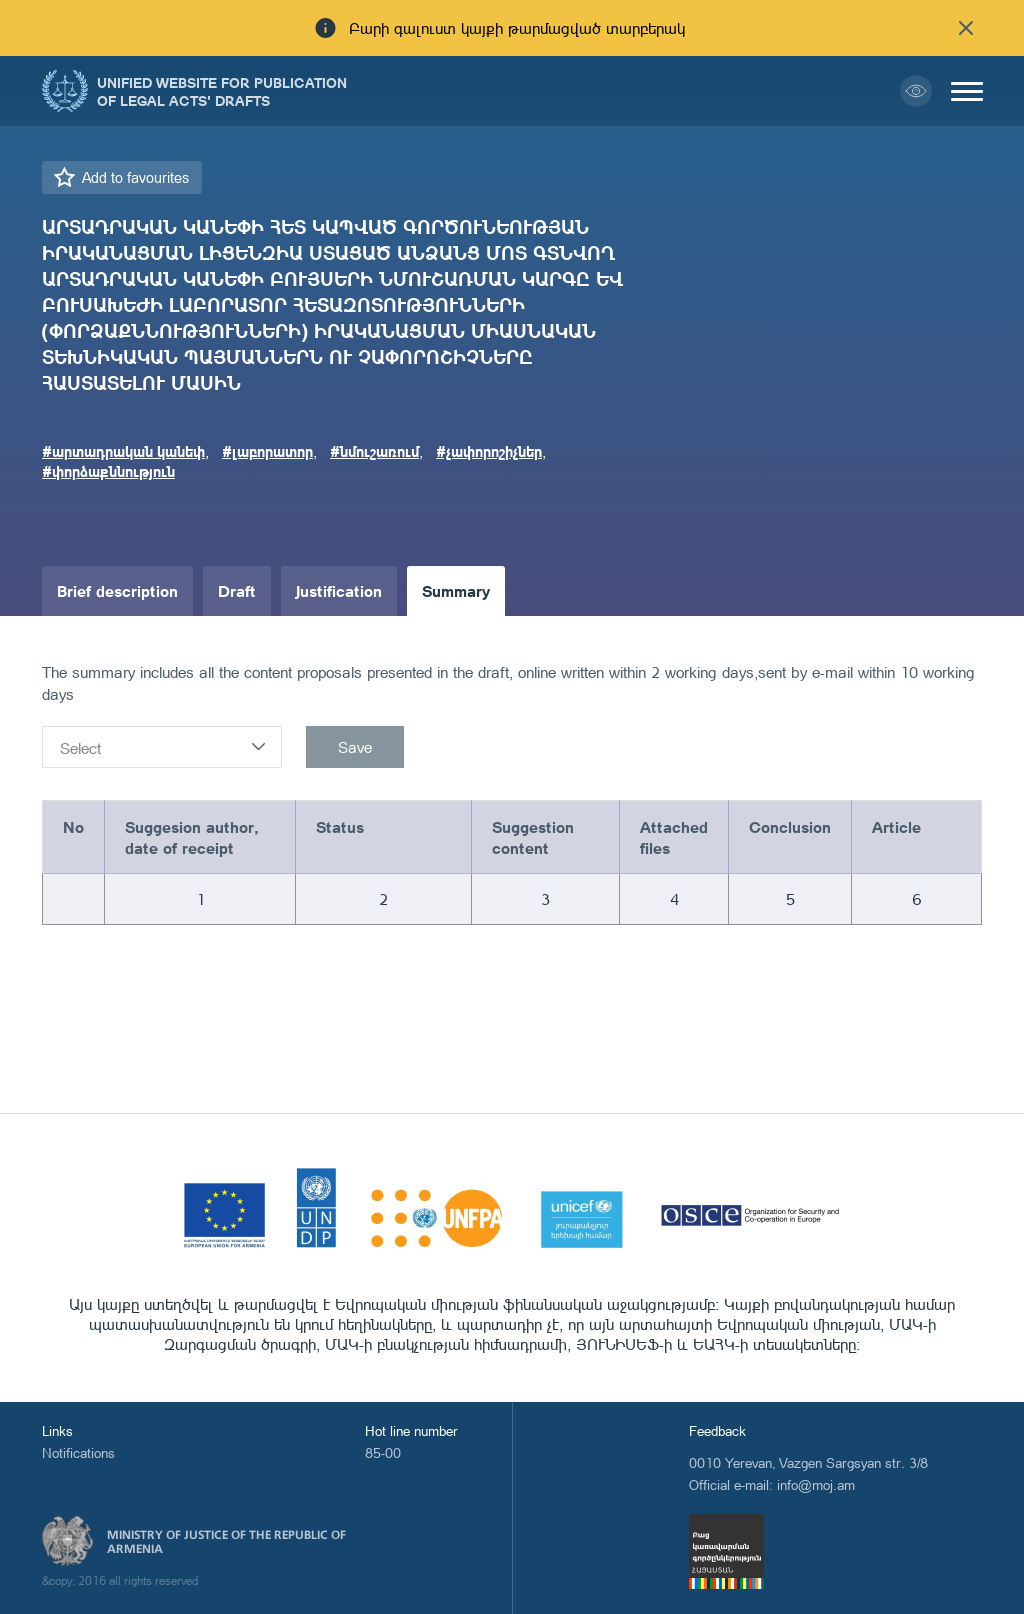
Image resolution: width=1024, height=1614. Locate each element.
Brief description (117, 590)
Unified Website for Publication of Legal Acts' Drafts (222, 91)
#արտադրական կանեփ (123, 451)
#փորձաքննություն (108, 471)
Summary (456, 590)
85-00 (383, 1452)
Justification (339, 590)
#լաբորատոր (267, 451)
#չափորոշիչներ (489, 451)
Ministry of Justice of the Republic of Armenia (226, 1542)
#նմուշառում (374, 451)
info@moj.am (816, 1484)
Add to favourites (135, 177)
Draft (237, 590)
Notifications (78, 1452)
